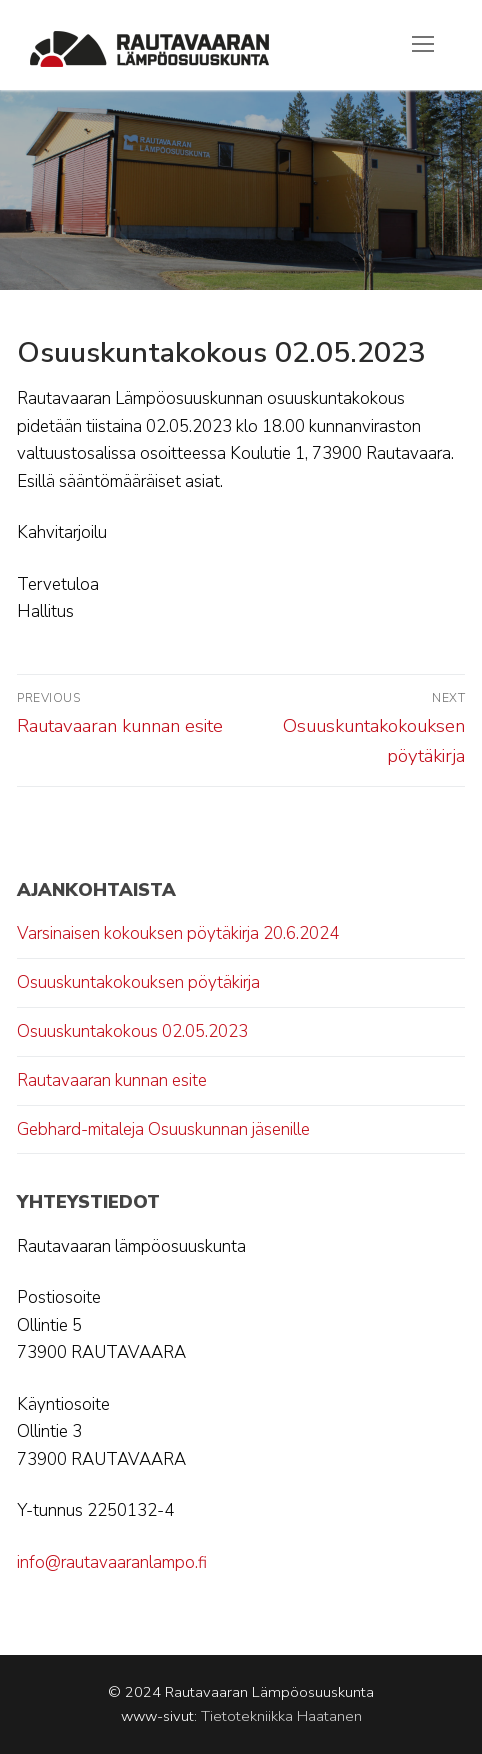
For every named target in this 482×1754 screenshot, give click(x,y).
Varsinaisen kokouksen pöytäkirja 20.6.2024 (178, 933)
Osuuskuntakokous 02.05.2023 (132, 1031)
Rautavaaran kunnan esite (112, 1080)
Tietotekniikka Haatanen (281, 1716)
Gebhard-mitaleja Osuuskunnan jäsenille (163, 1129)
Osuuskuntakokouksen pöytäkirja (138, 982)
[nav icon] (423, 45)
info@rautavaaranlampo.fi (112, 1562)
